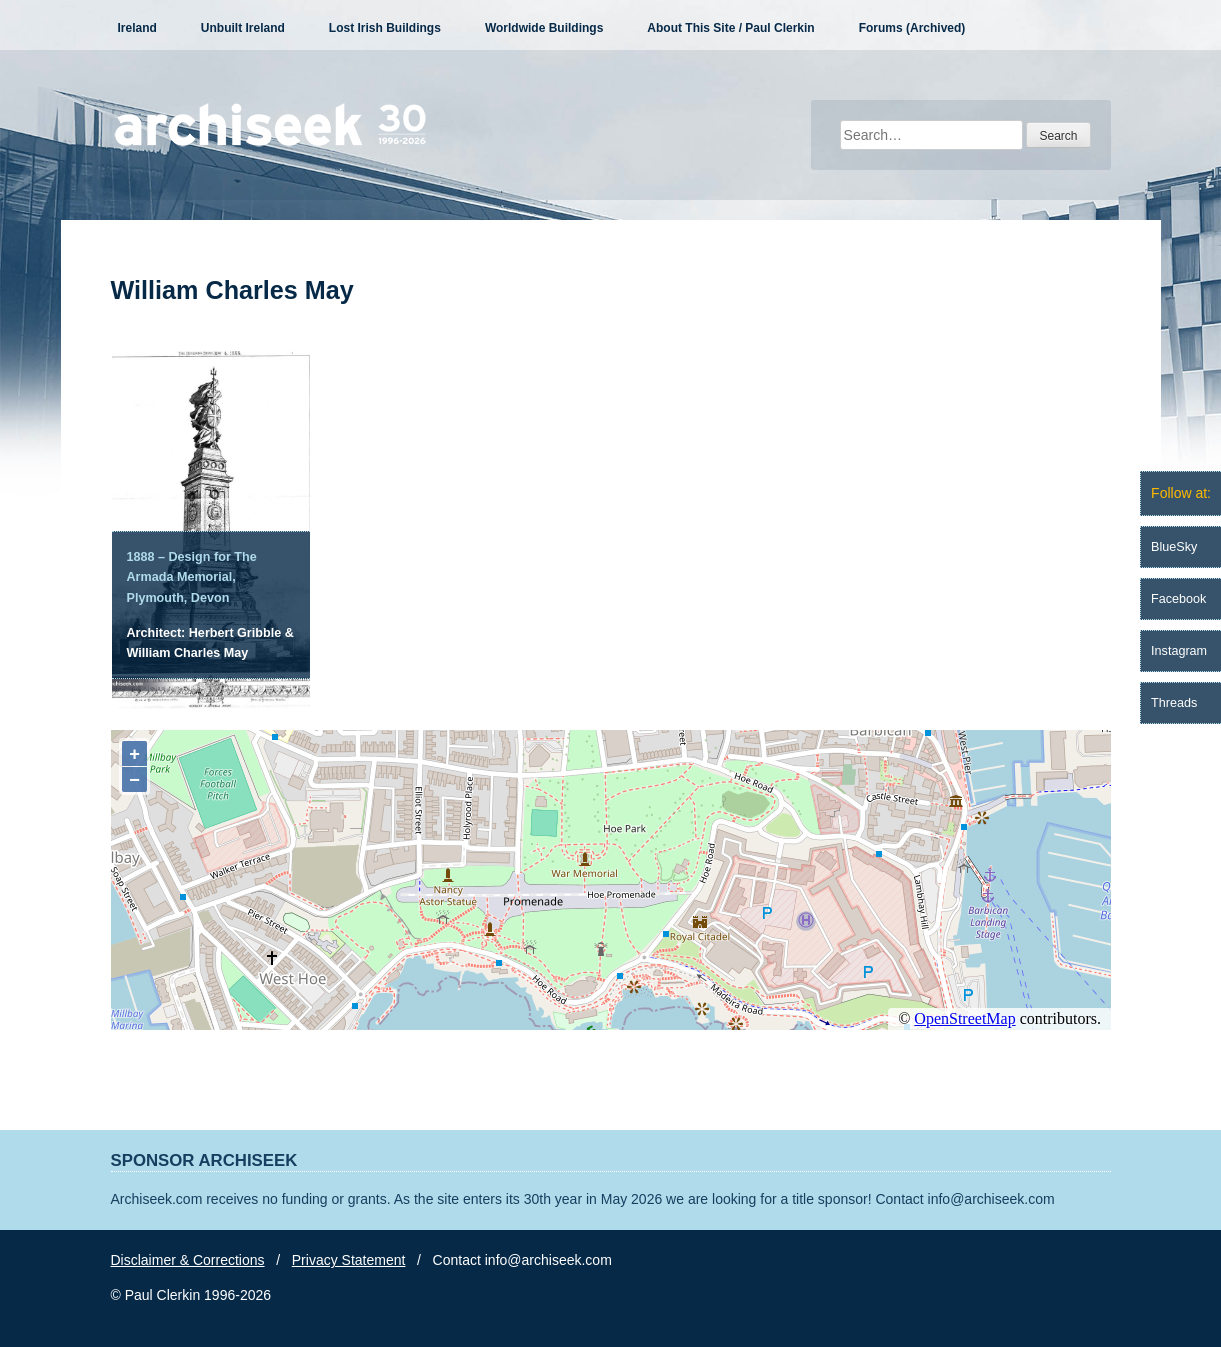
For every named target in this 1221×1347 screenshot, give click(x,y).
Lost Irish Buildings (385, 28)
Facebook (1178, 599)
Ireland (137, 28)
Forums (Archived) (912, 28)
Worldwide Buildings (544, 28)
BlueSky (1174, 547)
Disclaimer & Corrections (188, 1260)
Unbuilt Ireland (243, 28)
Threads (1174, 703)
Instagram (1179, 651)
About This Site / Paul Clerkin (730, 28)
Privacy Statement (349, 1260)
